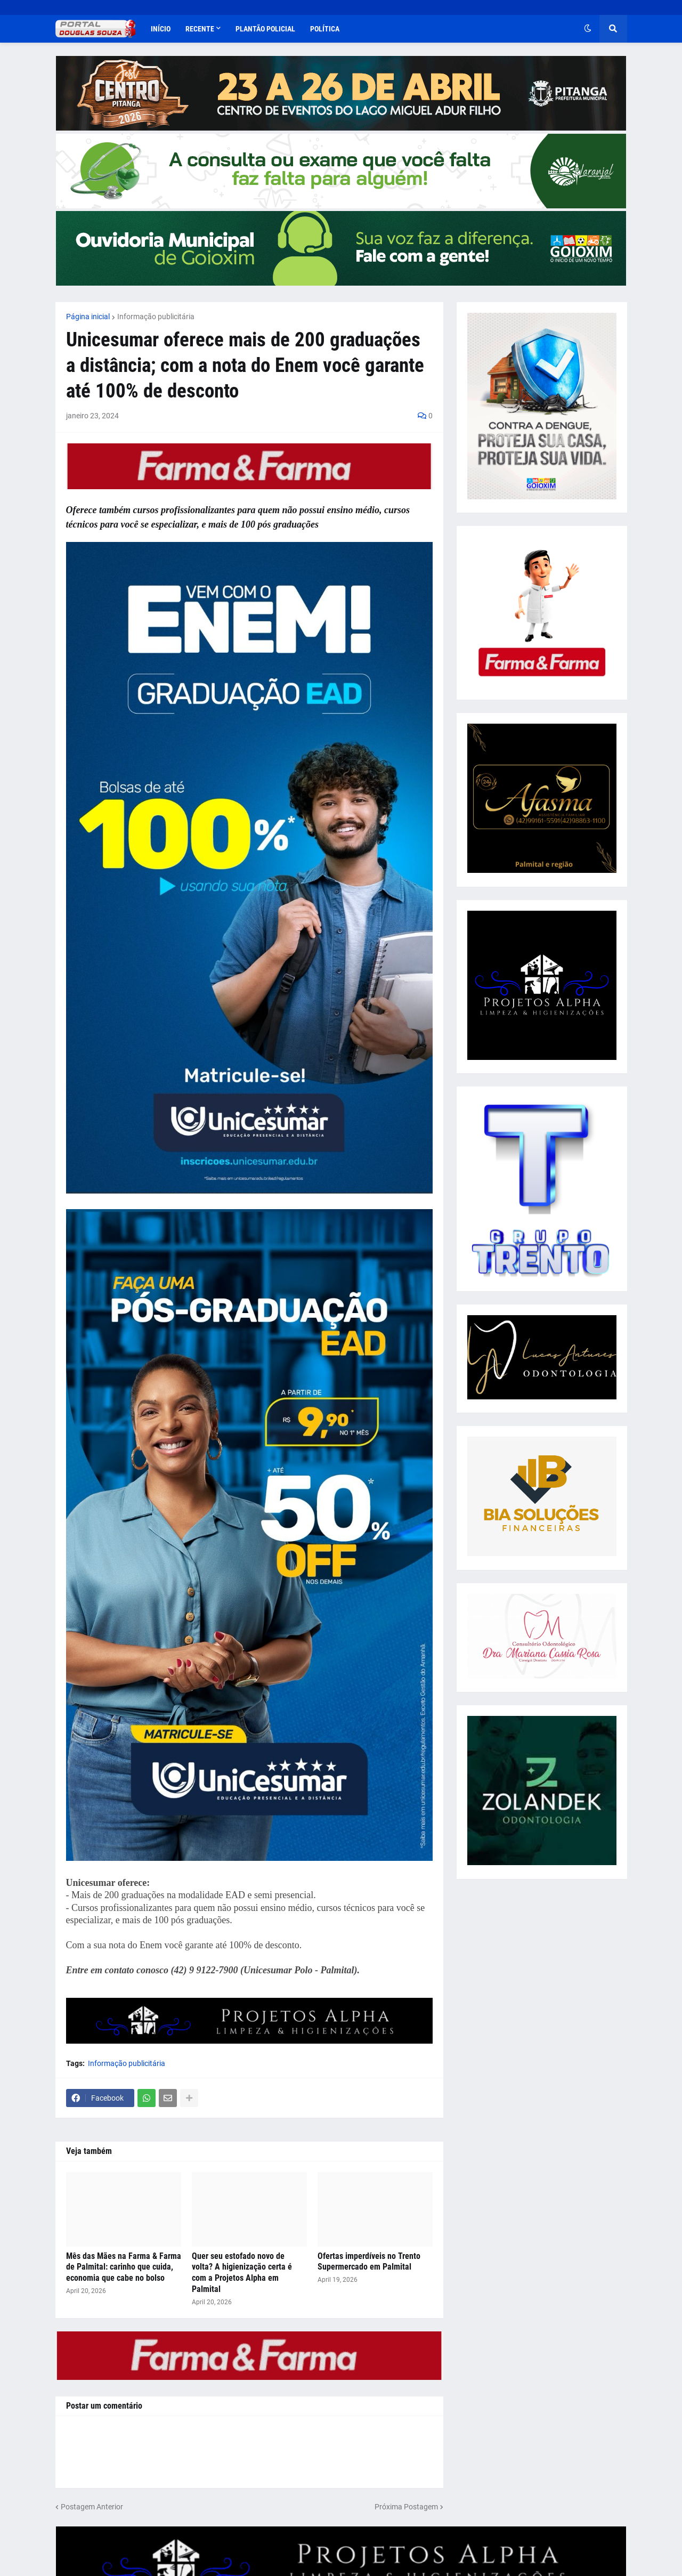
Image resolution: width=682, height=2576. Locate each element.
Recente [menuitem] (199, 29)
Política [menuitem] (324, 29)
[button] (587, 29)
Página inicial (88, 316)
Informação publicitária (155, 316)
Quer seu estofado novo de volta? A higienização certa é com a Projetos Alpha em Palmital (242, 2272)
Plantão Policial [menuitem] (265, 29)
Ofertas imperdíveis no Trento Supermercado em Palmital (369, 2261)
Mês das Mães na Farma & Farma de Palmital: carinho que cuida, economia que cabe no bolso (123, 2267)
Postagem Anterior (92, 2506)
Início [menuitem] (160, 29)
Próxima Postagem (406, 2506)
